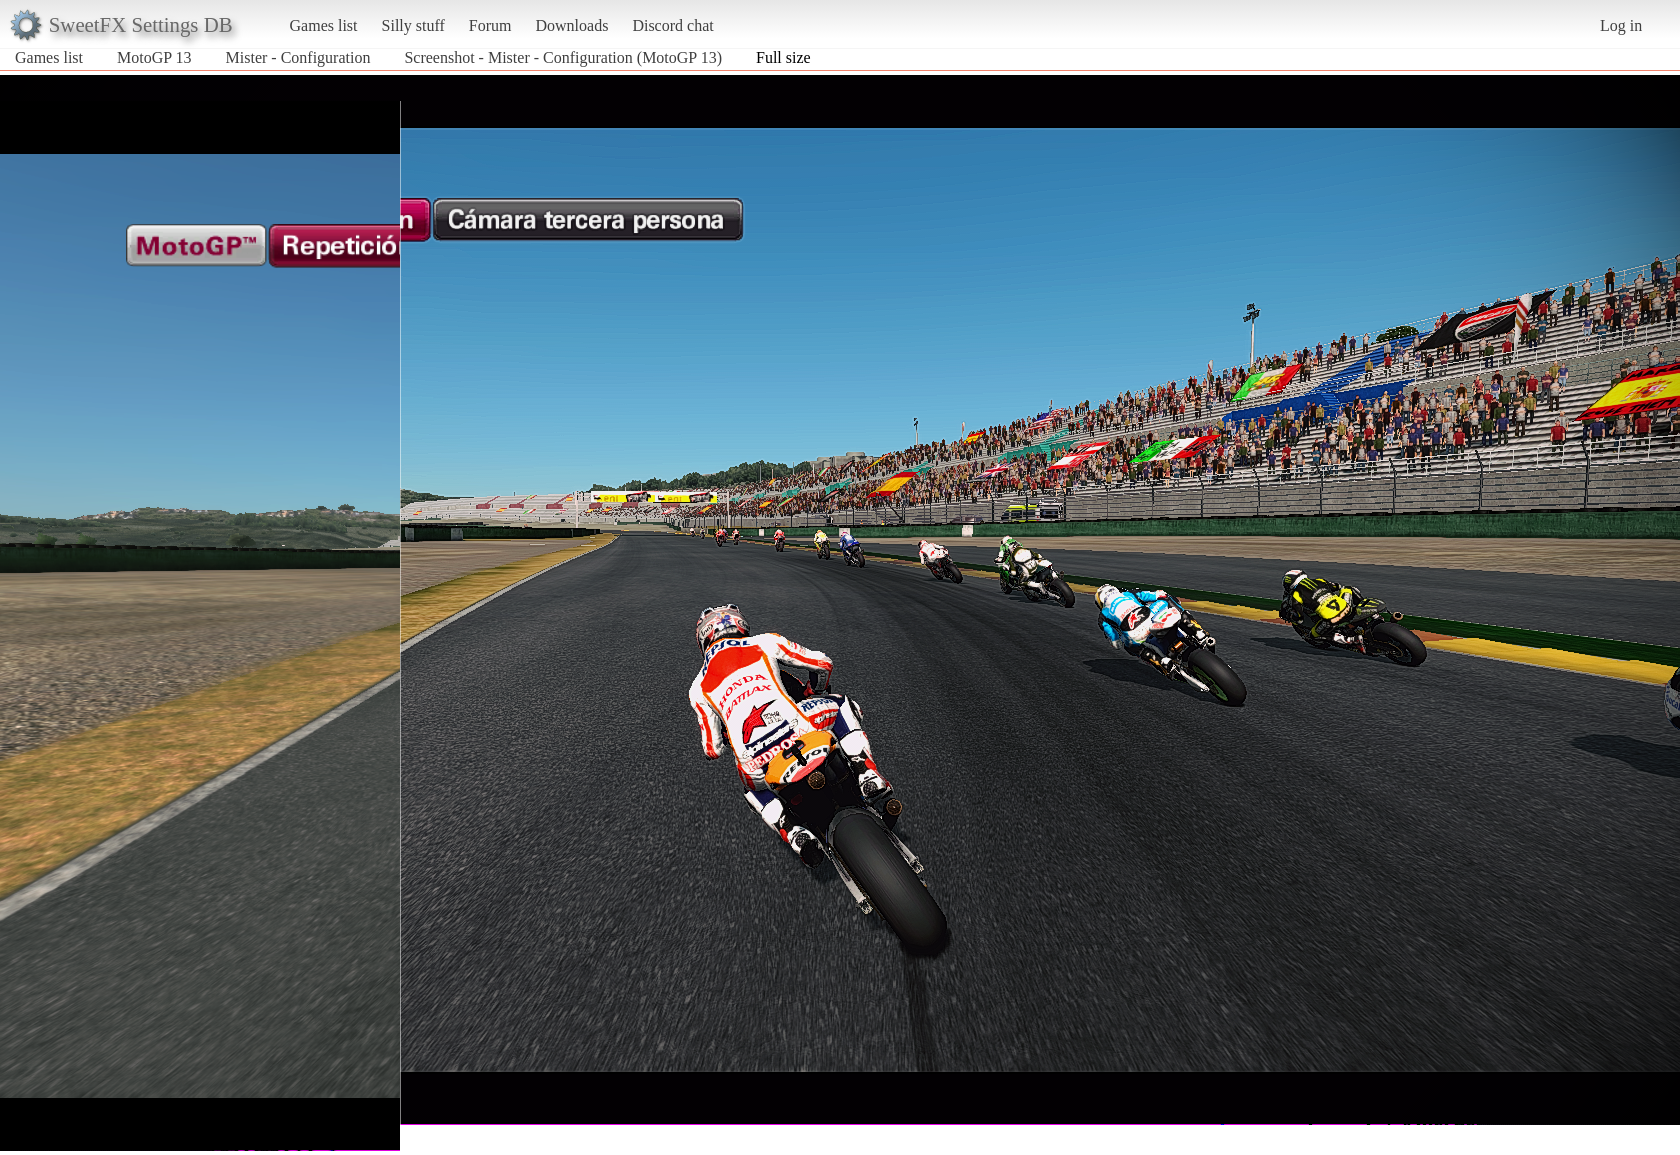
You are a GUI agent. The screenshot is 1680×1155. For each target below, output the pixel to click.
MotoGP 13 (154, 57)
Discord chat (672, 25)
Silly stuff (413, 25)
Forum (490, 25)
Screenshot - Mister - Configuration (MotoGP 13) (563, 57)
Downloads (571, 25)
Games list (324, 25)
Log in (1621, 25)
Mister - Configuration (298, 57)
